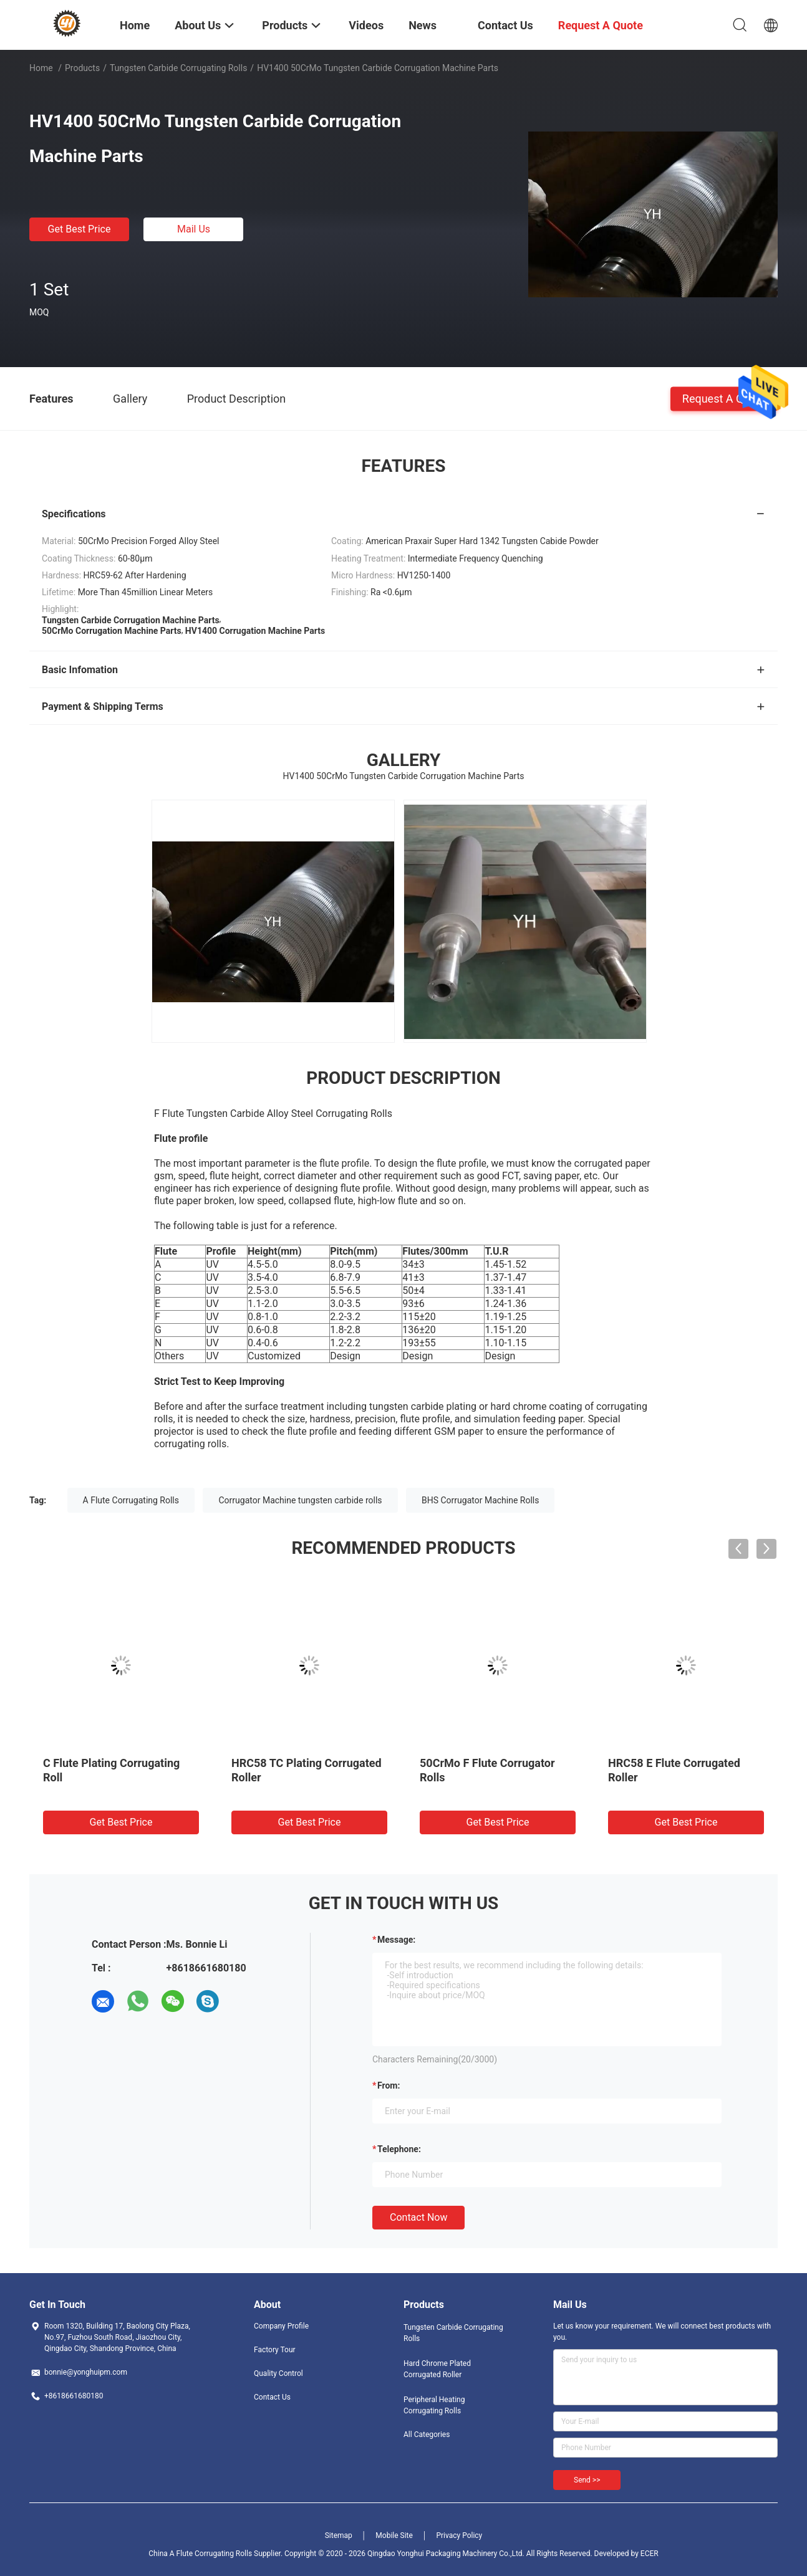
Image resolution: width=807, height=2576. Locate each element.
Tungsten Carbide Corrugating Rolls (178, 68)
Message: (396, 1940)
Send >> (587, 2480)
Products (82, 68)
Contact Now (418, 2217)
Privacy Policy (459, 2535)
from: (388, 2085)
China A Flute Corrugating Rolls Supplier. (216, 2553)
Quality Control (278, 2373)
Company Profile (281, 2326)
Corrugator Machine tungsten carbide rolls (300, 1500)
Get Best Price (79, 229)
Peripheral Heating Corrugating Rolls (434, 2405)
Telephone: (399, 2149)
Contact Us (272, 2397)
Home (41, 68)
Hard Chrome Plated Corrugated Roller (437, 2369)
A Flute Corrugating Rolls (131, 1500)
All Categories (427, 2434)
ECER (649, 2553)
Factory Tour (275, 2349)
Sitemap (338, 2535)
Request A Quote (724, 398)
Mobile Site (394, 2535)
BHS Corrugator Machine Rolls (480, 1500)
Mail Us (193, 229)
